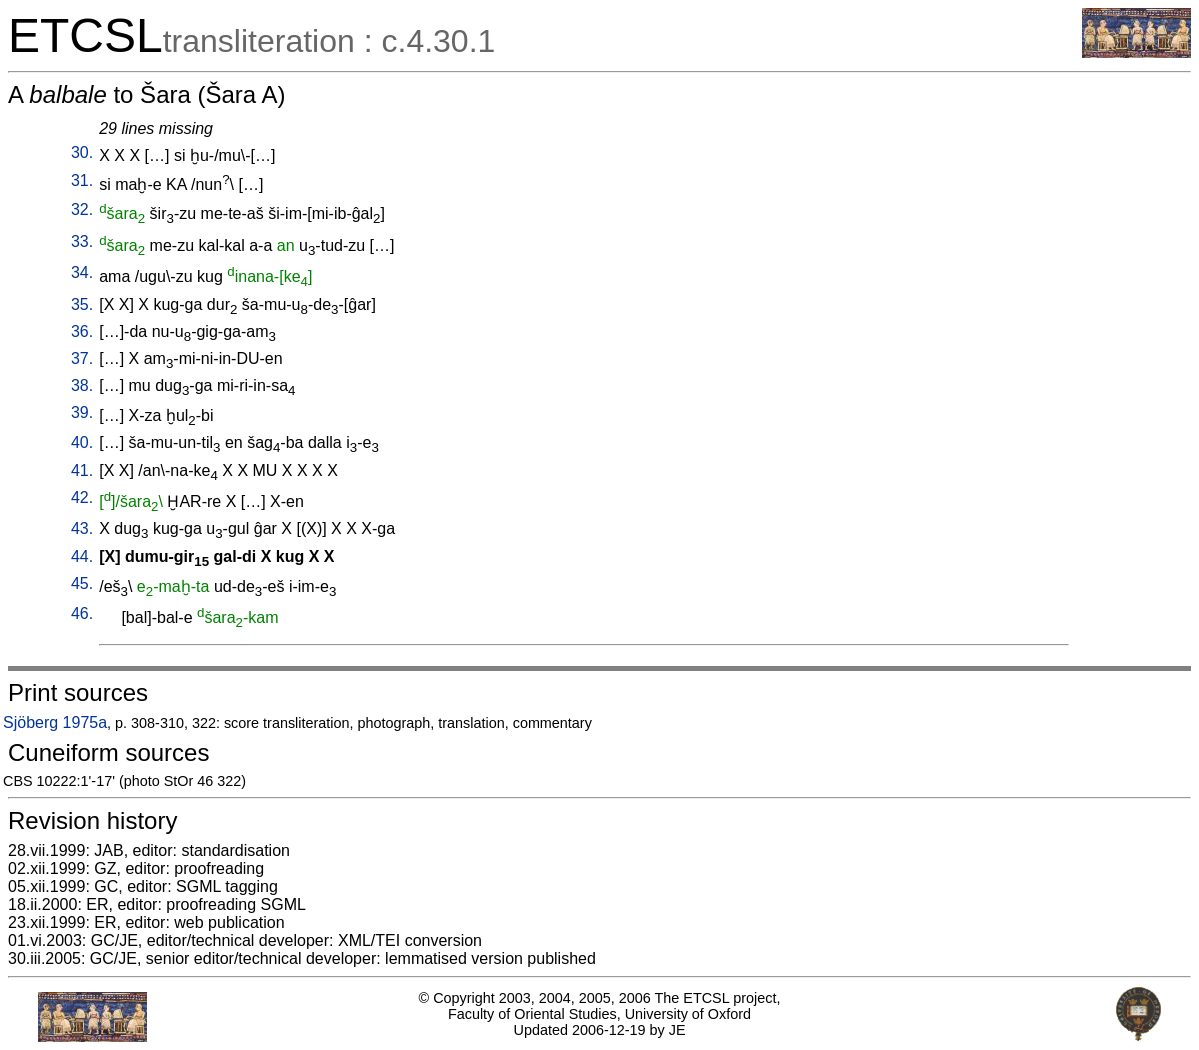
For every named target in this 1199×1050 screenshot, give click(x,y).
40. (82, 442)
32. (82, 209)
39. (82, 412)
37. (82, 358)
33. (82, 241)
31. (82, 180)
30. (82, 152)
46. (82, 613)
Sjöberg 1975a (55, 722)
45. (82, 583)
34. (82, 272)
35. (82, 304)
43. (82, 528)
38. (82, 385)
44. (82, 556)
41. (82, 470)
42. (82, 497)
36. (82, 331)
